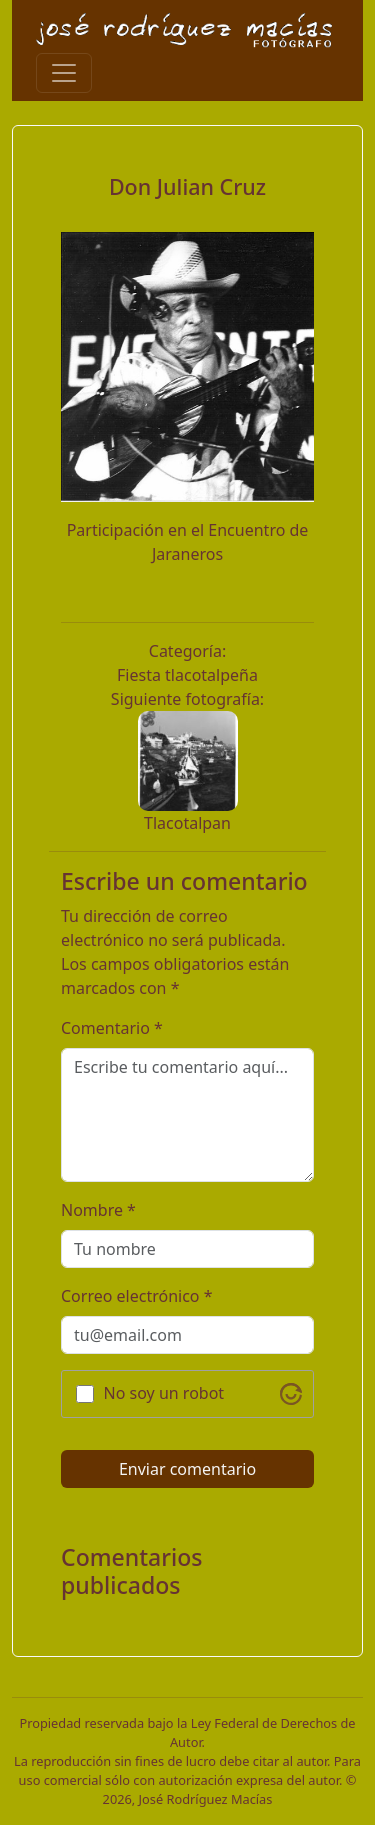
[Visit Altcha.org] (291, 1394)
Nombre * (98, 1210)
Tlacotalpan (187, 823)
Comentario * (112, 1028)
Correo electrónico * (137, 1296)
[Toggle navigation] (64, 73)
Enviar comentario (187, 1469)
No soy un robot (164, 1393)
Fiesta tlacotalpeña (187, 675)
